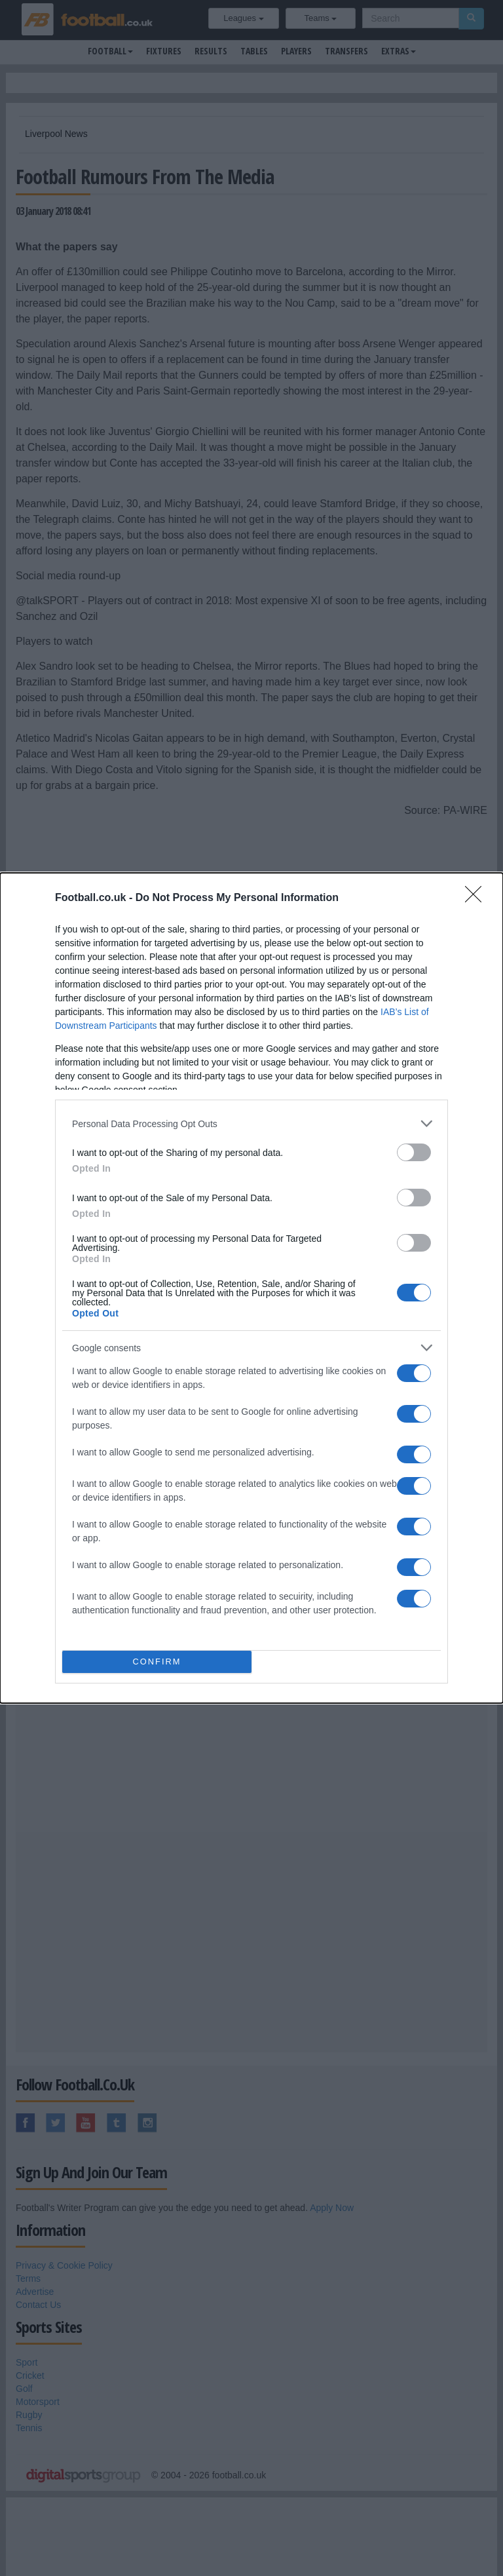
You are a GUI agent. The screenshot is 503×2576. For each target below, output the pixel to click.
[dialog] (251, 1288)
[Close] (477, 898)
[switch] (414, 1152)
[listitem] (251, 1123)
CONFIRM (156, 1661)
